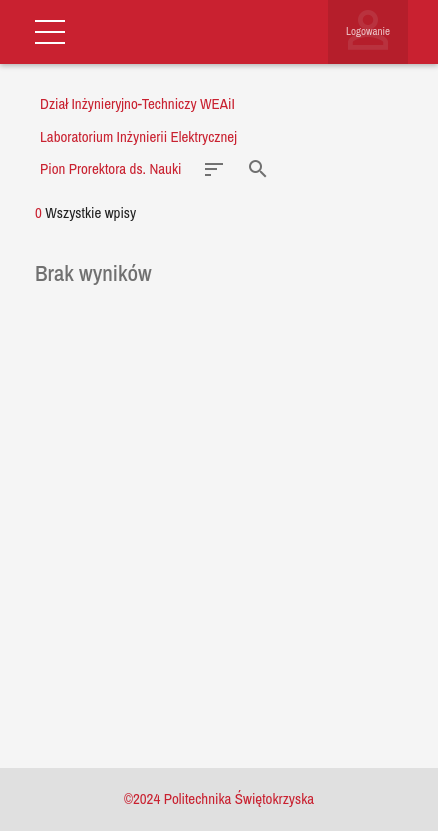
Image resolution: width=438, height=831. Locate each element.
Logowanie (368, 31)
